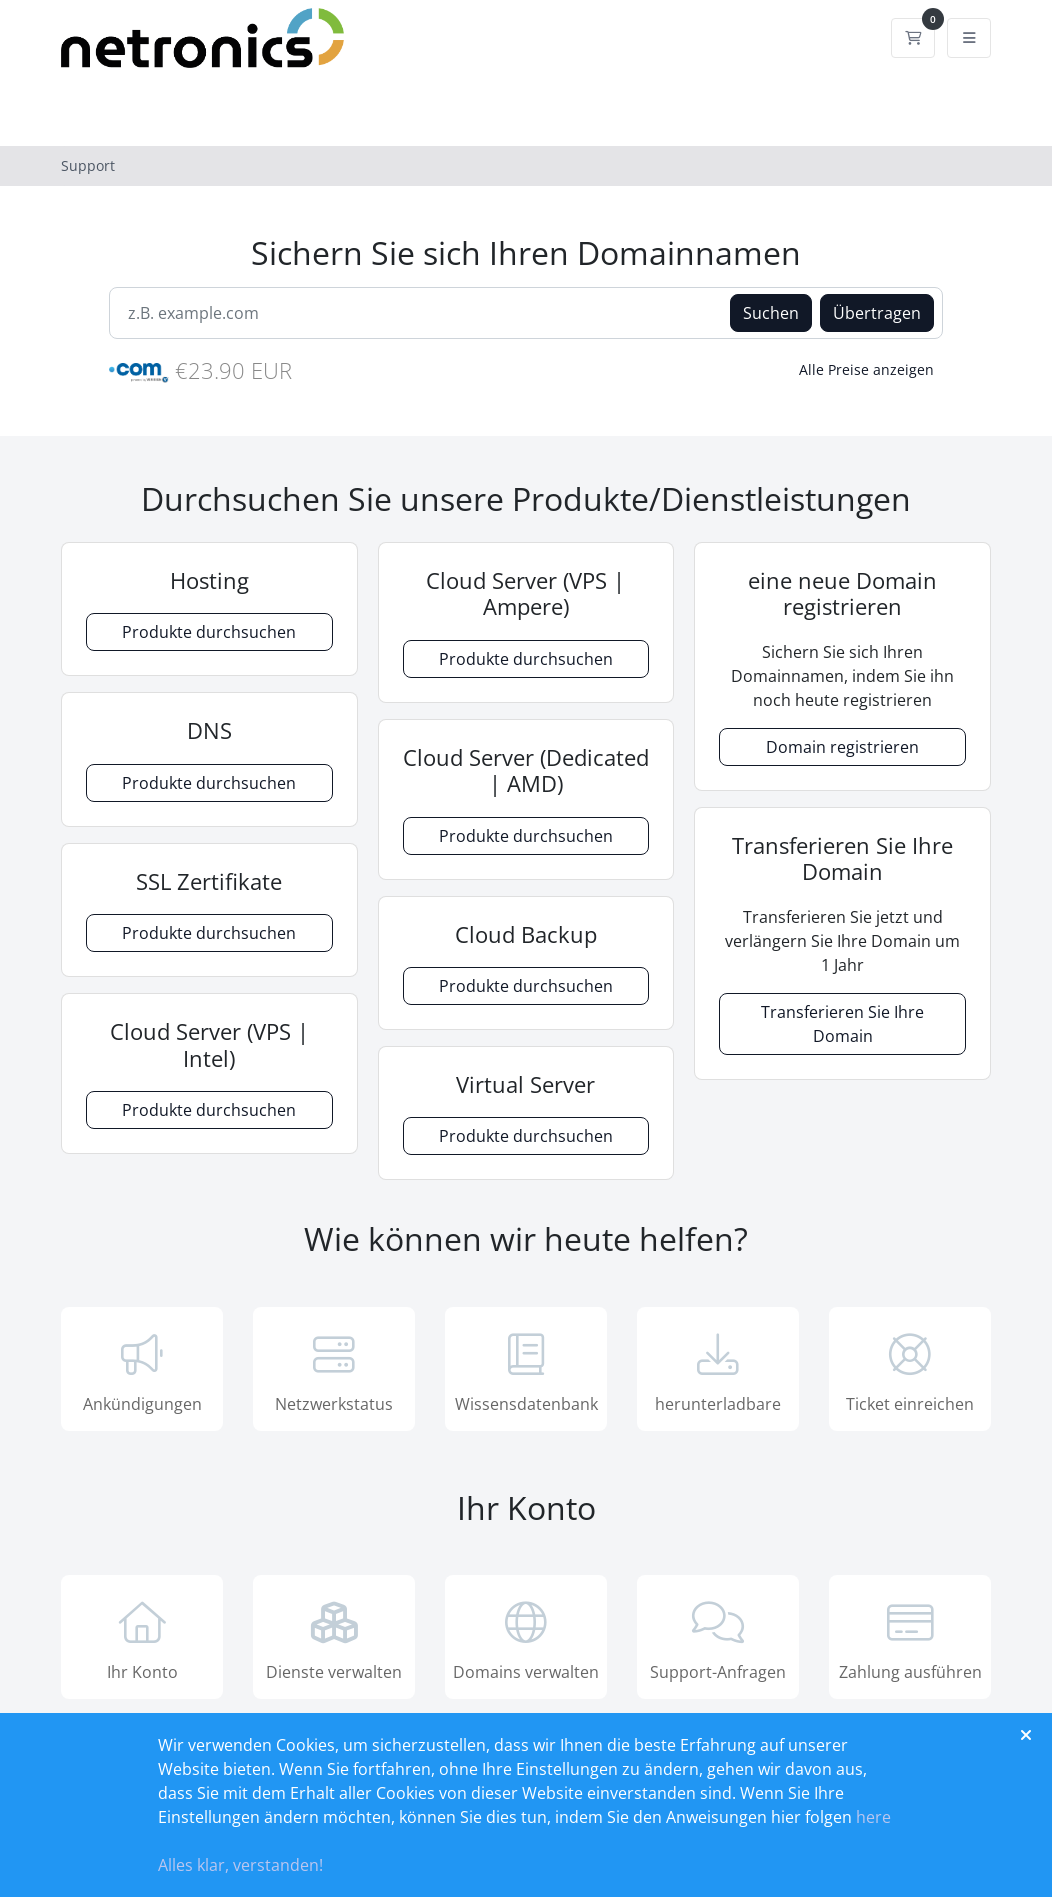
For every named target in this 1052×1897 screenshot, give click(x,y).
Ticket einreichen (910, 1371)
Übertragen (877, 313)
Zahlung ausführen (910, 1639)
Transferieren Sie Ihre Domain (842, 1024)
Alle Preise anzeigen (866, 369)
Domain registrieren (842, 747)
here (873, 1817)
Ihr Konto (142, 1639)
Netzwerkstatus (334, 1371)
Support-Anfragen (718, 1639)
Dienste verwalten (334, 1639)
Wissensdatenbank (526, 1371)
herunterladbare (718, 1371)
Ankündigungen (142, 1371)
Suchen (771, 313)
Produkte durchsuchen (209, 632)
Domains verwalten (526, 1639)
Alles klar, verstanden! (240, 1865)
